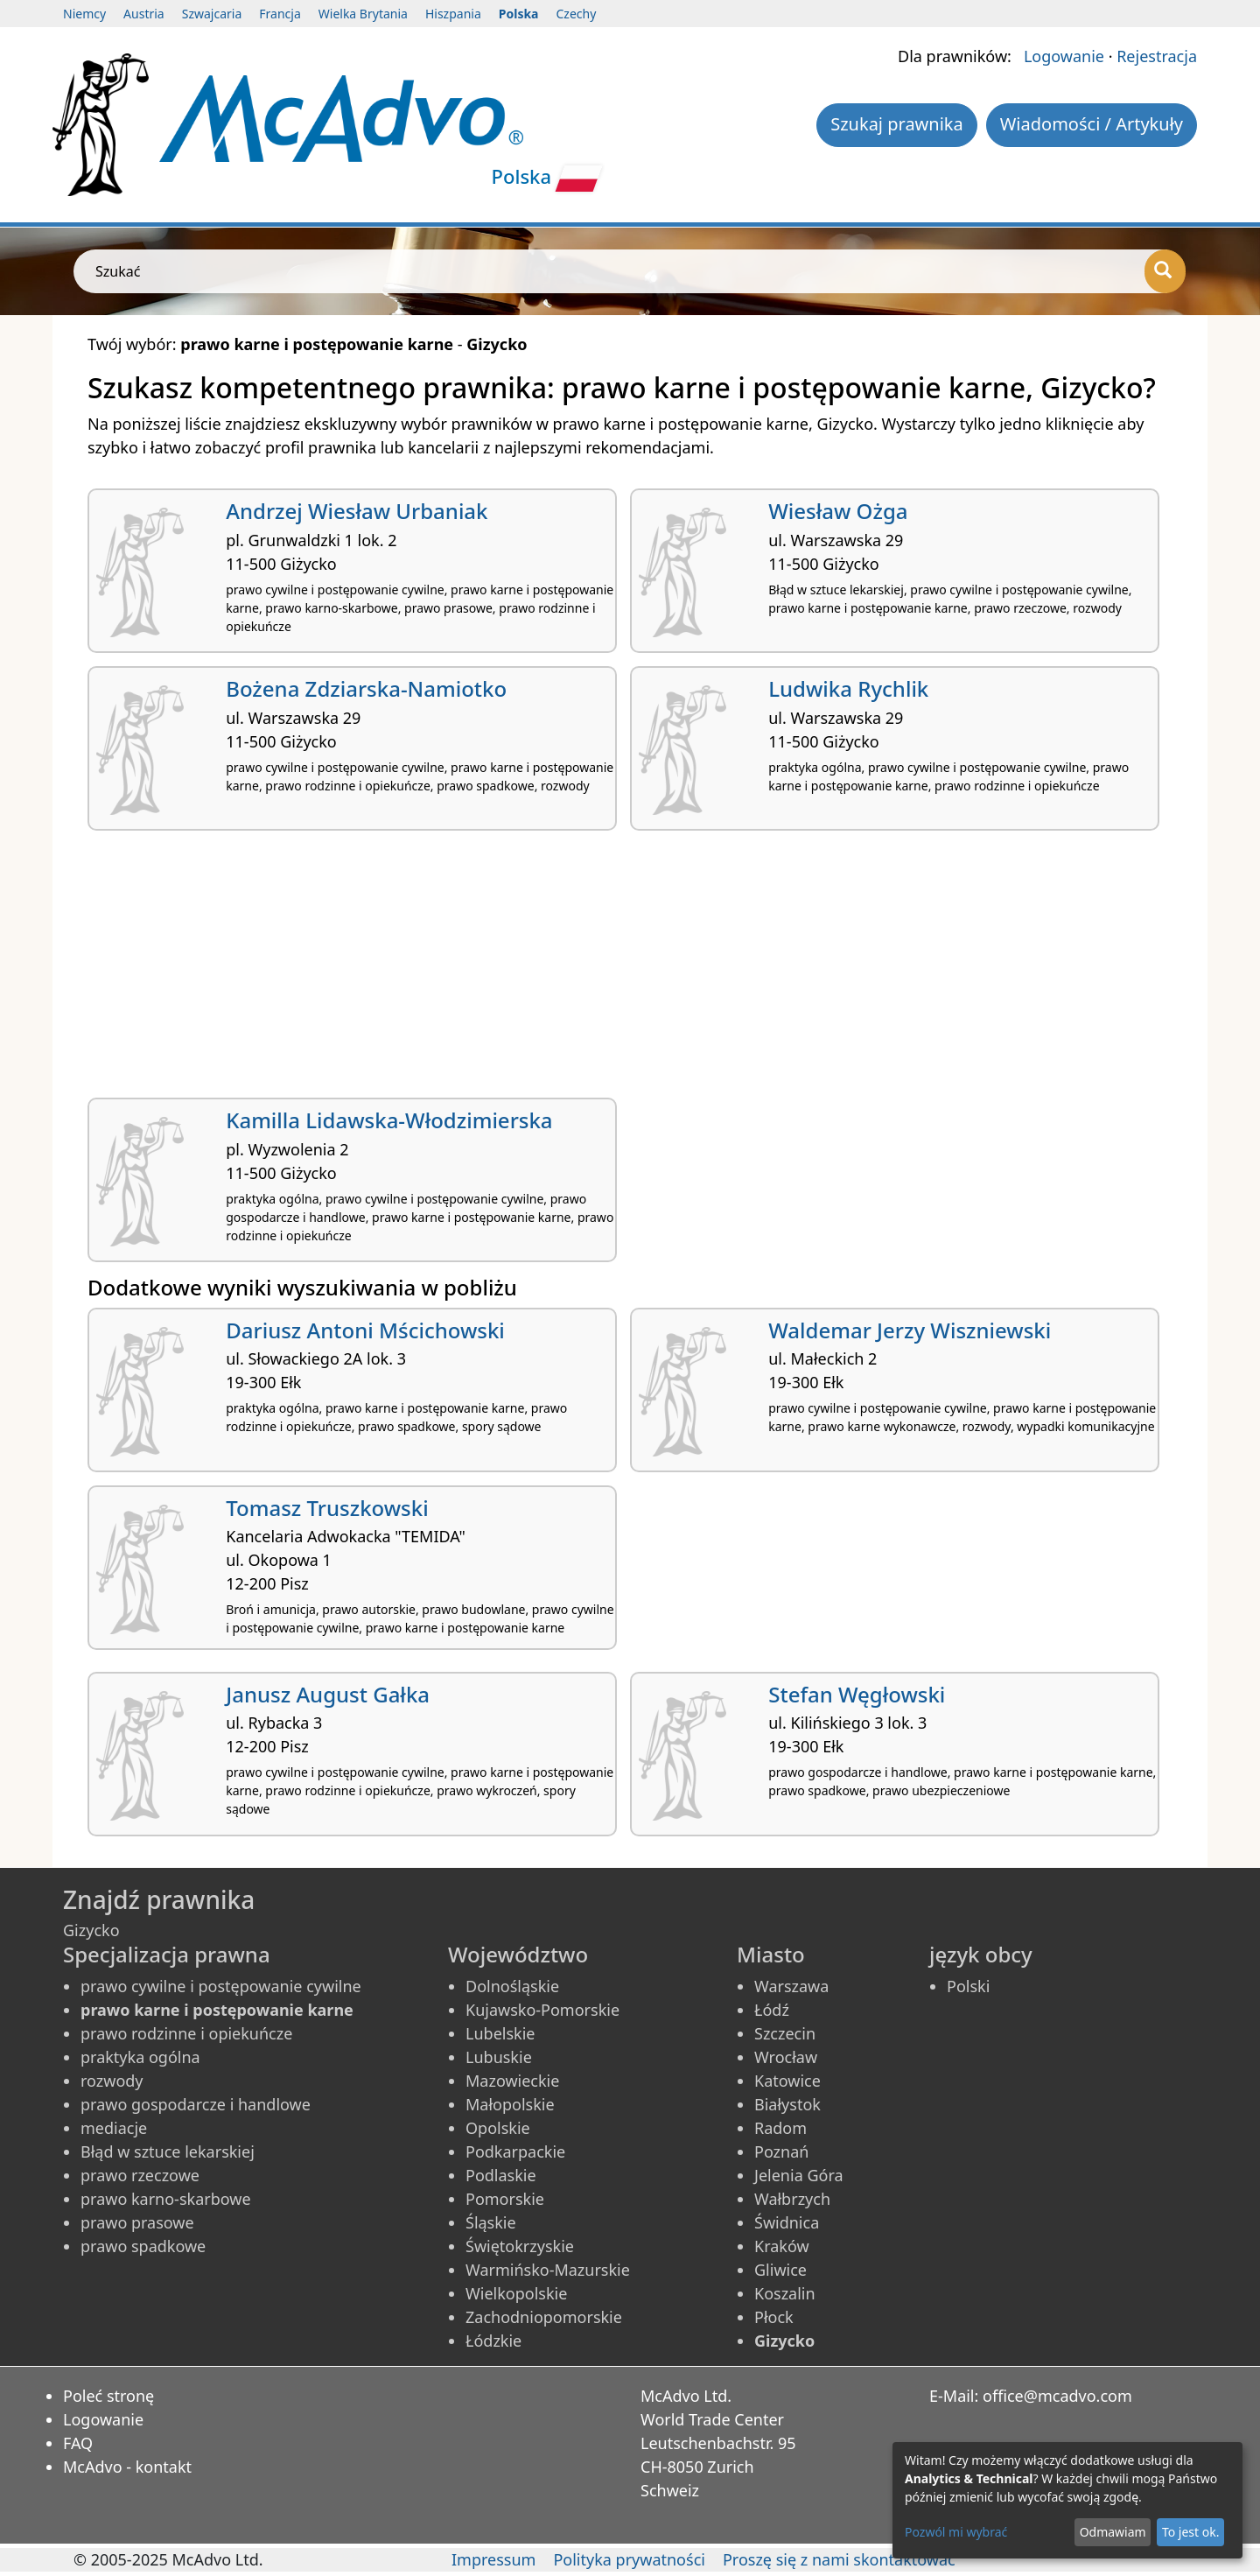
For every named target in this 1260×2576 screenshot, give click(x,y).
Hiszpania (453, 13)
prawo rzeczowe (140, 2175)
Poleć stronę (108, 2395)
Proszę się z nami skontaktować (839, 2559)
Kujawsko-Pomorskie (543, 2009)
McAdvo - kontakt (127, 2466)
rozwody (112, 2080)
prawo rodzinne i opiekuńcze (186, 2033)
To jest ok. (1191, 2531)
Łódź (771, 2009)
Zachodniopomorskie (544, 2316)
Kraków (781, 2246)
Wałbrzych (792, 2198)
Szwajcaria (212, 13)
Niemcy (84, 13)
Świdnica (786, 2222)
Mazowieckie (512, 2080)
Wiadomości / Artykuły (1091, 124)
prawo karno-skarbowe (165, 2198)
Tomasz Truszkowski (327, 1507)
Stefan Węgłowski (856, 1694)
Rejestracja (1156, 56)
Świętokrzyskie (520, 2246)
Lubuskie (499, 2056)
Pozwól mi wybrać (956, 2531)
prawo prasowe (137, 2222)
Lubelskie (500, 2033)
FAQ (78, 2442)
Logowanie (1064, 56)
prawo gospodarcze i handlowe (195, 2104)
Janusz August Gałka (328, 1694)
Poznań (781, 2151)
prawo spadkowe (143, 2246)
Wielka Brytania (363, 13)
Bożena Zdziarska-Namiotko (366, 688)
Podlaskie (501, 2175)
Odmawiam (1113, 2531)
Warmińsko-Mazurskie (548, 2269)
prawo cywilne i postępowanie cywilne (220, 1986)
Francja (279, 13)
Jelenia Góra (799, 2175)
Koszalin (785, 2293)
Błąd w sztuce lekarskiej (167, 2151)
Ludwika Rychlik (848, 688)
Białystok (787, 2104)
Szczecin (785, 2033)
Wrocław (785, 2056)
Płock (774, 2316)
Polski (968, 1986)
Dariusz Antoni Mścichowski (365, 1330)
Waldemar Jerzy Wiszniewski (909, 1330)
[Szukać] (1165, 271)
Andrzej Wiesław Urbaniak (356, 510)
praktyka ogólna (140, 2056)
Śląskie (491, 2222)
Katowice (787, 2080)
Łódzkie (494, 2340)
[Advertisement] (613, 970)
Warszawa (791, 1986)
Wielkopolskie (516, 2293)
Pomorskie (505, 2198)
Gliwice (780, 2269)
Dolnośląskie (512, 1986)
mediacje (113, 2127)
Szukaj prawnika (896, 124)
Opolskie (498, 2127)
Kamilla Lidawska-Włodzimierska (389, 1120)
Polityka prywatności (628, 2559)
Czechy (576, 13)
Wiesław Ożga (837, 510)
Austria (143, 13)
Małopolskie (510, 2104)
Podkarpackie (515, 2151)
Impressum (494, 2559)
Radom (780, 2127)
